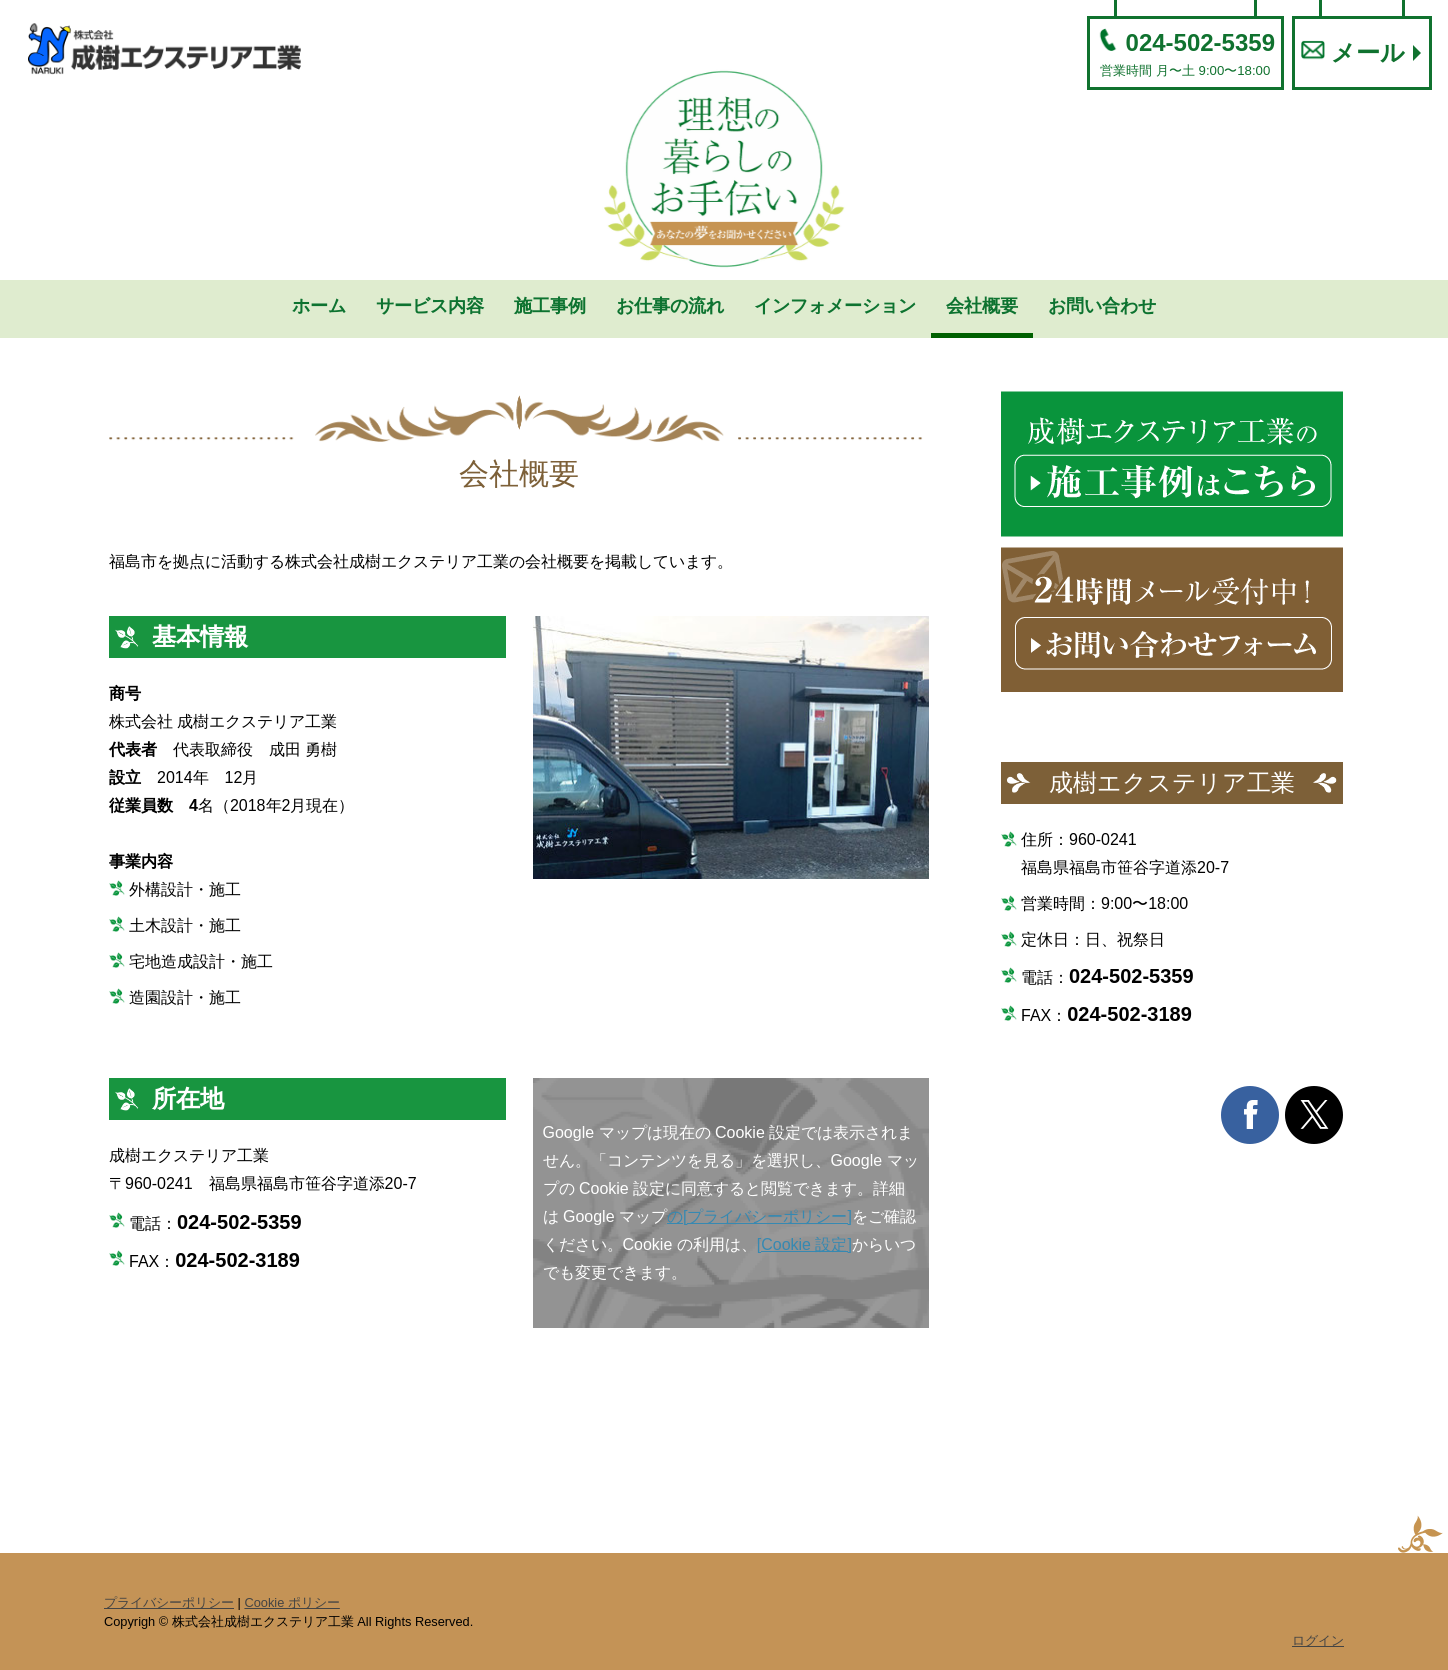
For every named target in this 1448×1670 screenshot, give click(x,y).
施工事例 (550, 306)
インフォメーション (835, 306)
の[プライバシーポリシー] (759, 1216)
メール (1353, 53)
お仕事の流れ (670, 306)
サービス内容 (430, 306)
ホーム (319, 306)
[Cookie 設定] (804, 1244)
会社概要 (982, 306)
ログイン (1318, 1640)
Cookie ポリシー (291, 1602)
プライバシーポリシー (169, 1602)
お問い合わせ (1102, 306)
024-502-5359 (1185, 53)
